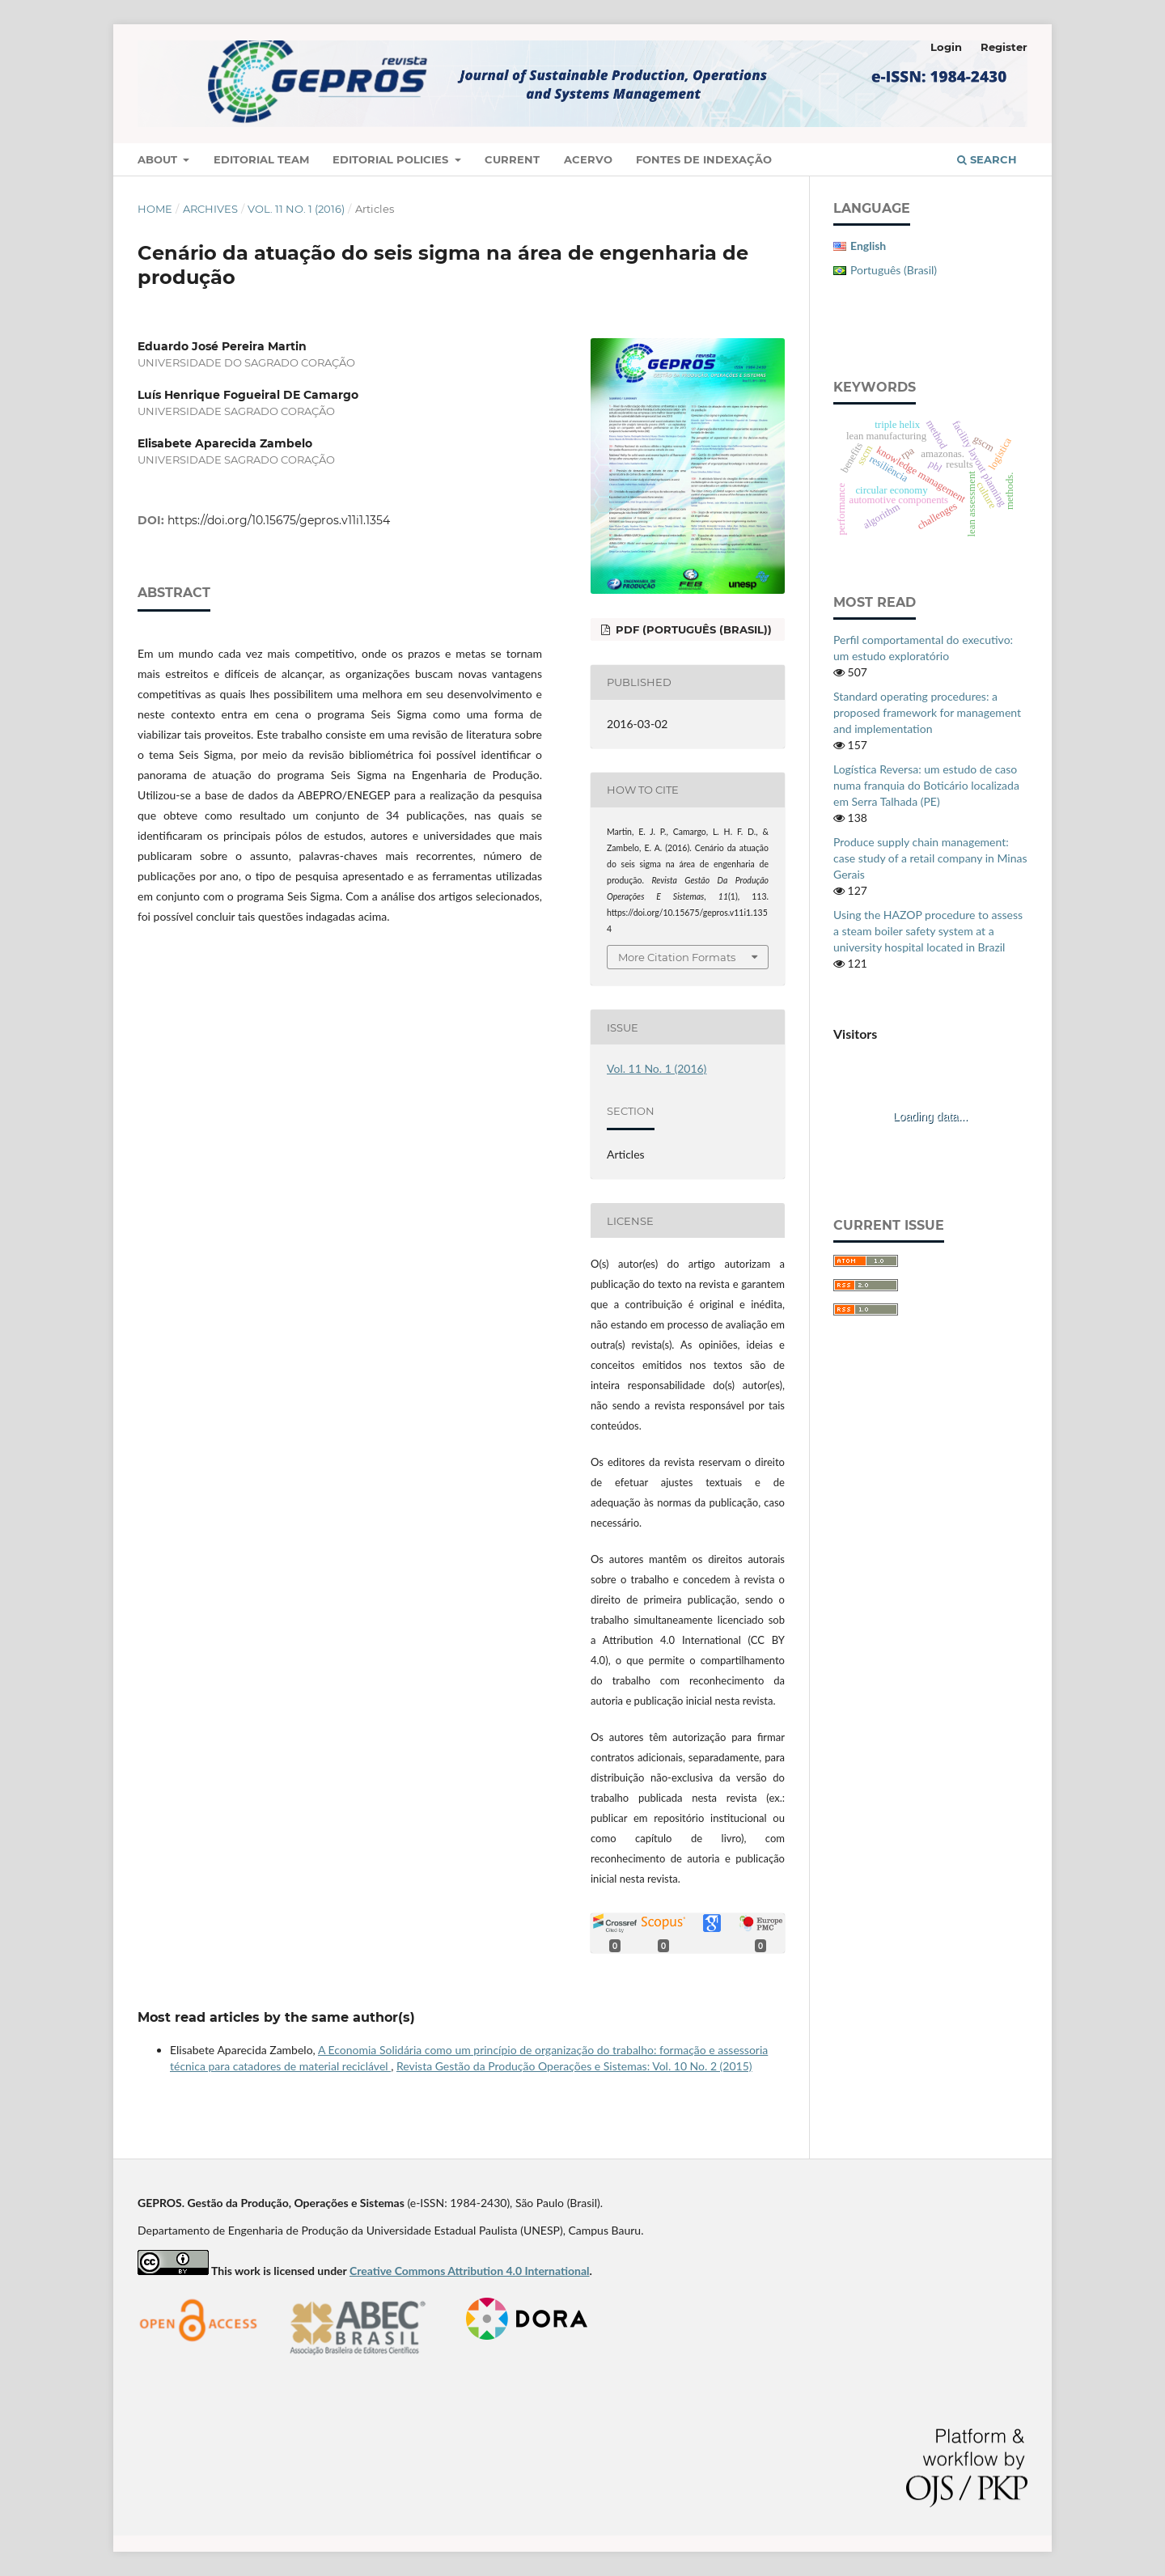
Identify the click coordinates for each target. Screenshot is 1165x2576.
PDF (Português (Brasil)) (692, 629)
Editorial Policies (392, 159)
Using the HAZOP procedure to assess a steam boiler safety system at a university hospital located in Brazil (928, 931)
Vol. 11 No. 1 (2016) (296, 208)
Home (155, 208)
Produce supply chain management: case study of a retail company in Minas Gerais (930, 858)
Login (946, 46)
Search (987, 159)
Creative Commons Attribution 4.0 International (470, 2270)
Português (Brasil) (893, 270)
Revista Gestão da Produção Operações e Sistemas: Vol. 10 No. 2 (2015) (574, 2066)
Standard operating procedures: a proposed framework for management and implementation (927, 712)
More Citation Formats (676, 957)
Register (1004, 46)
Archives (210, 208)
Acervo (588, 159)
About (159, 159)
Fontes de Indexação (704, 159)
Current (512, 159)
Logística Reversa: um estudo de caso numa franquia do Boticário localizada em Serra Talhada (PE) (926, 785)
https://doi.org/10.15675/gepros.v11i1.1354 (278, 520)
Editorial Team (261, 159)
